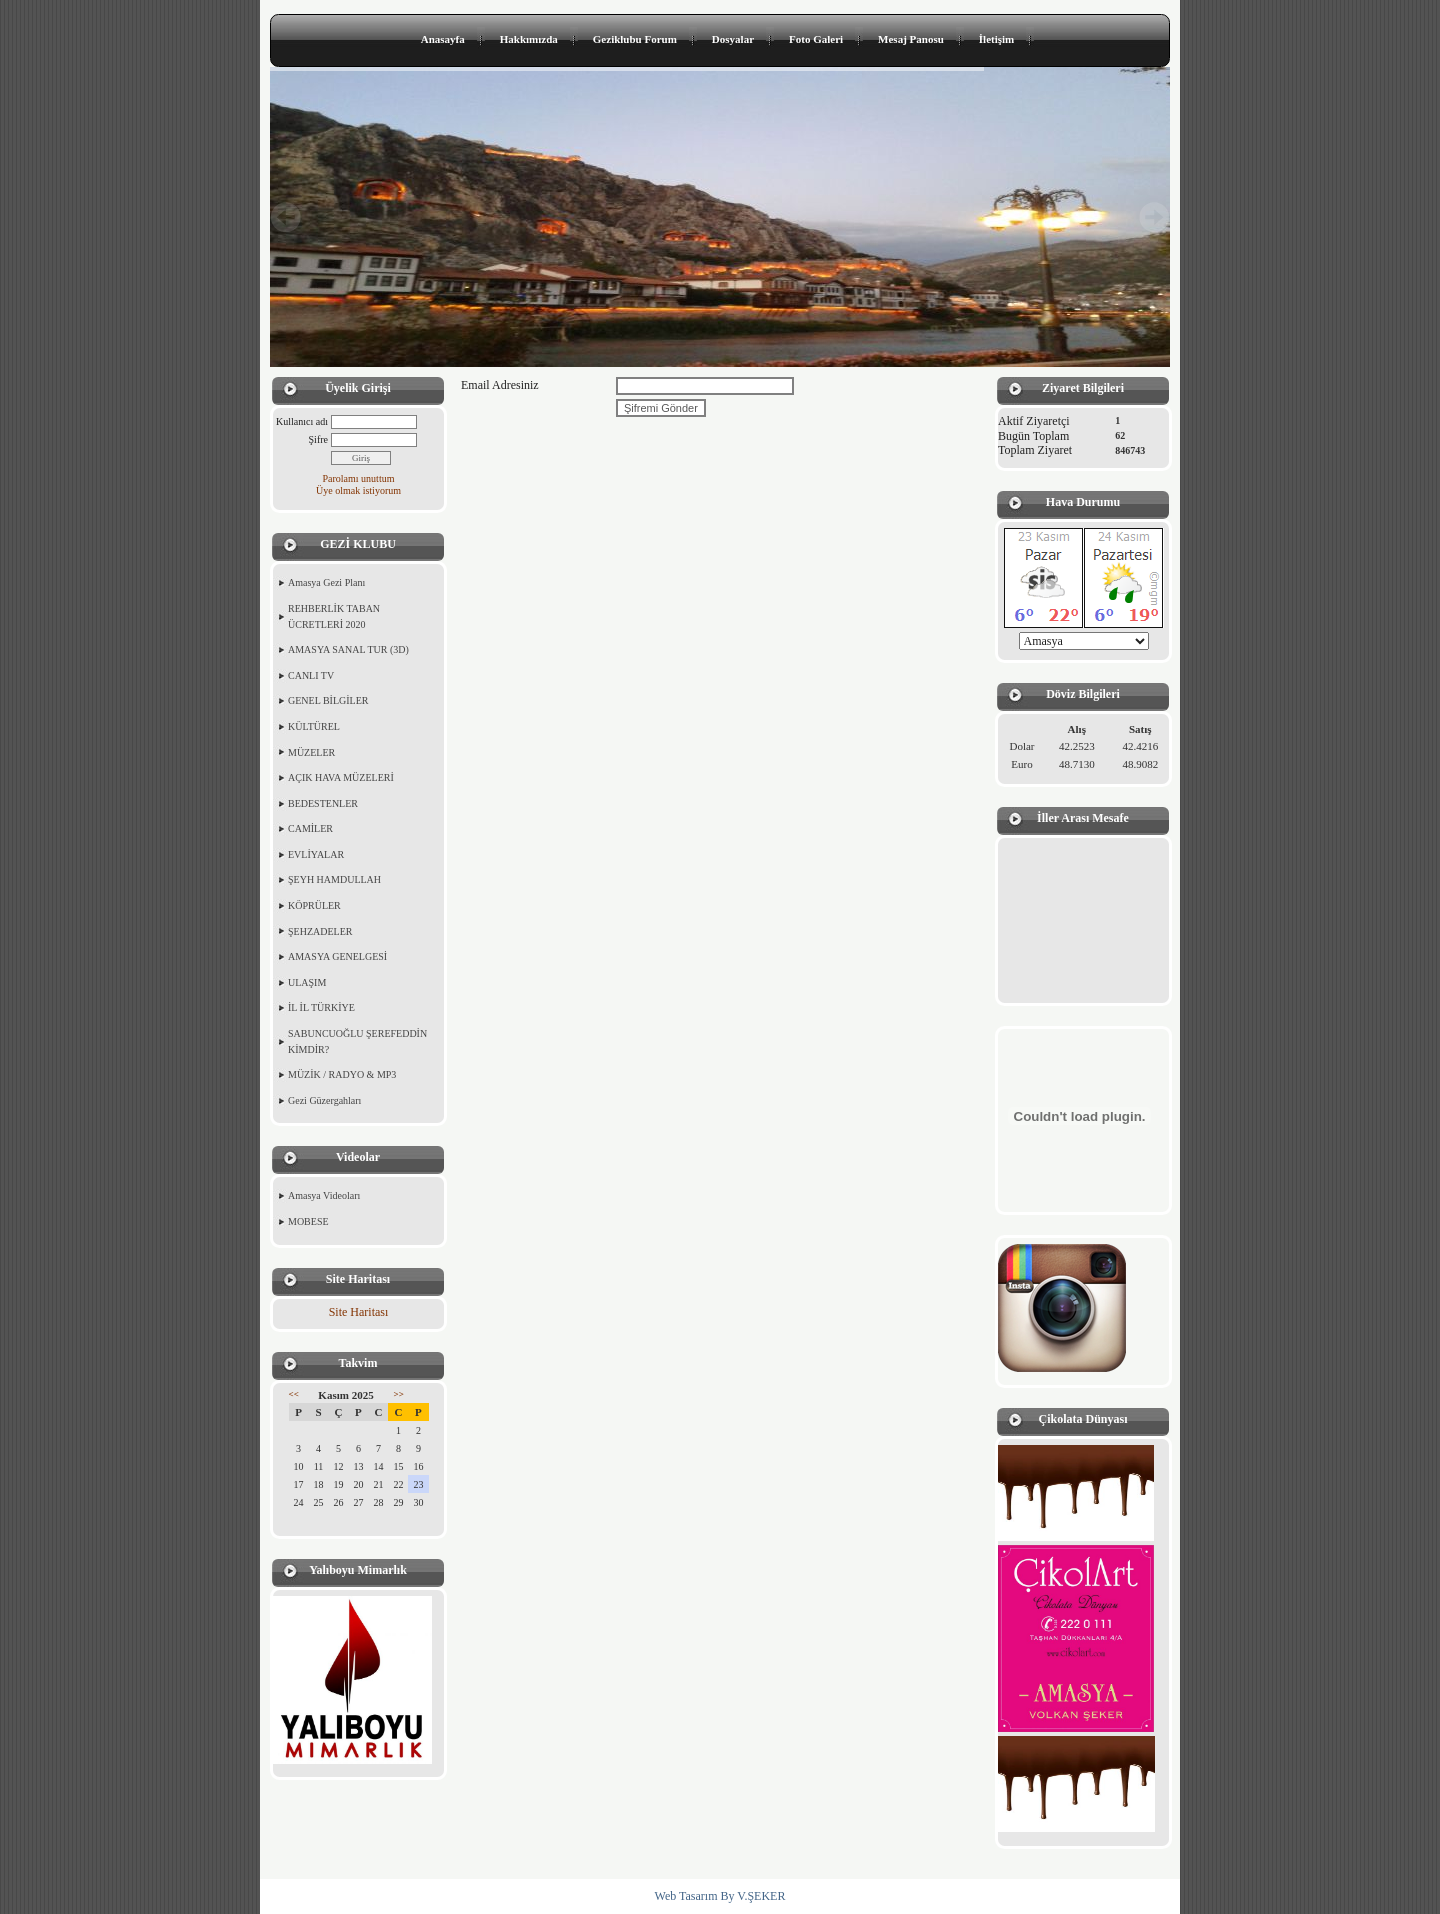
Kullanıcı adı (302, 421)
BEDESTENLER (323, 803)
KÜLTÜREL (314, 726)
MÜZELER (311, 752)
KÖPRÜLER (314, 905)
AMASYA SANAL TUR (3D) (348, 649)
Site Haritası (359, 1312)
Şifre (318, 439)
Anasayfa (443, 39)
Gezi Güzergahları (324, 1100)
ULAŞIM (307, 982)
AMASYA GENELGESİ (337, 956)
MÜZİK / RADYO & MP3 (342, 1074)
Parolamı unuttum (359, 478)
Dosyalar (733, 39)
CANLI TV (311, 675)
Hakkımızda (529, 39)
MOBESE (308, 1221)
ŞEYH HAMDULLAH (334, 879)
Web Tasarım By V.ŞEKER (720, 1896)
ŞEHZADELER (320, 931)
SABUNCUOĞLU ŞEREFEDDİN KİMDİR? (357, 1041)
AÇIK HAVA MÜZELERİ (341, 777)
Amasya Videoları (324, 1195)
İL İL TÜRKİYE (321, 1007)
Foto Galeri (816, 39)
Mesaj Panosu (911, 39)
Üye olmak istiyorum (358, 490)
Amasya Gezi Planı (326, 582)
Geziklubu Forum (635, 39)
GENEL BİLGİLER (328, 700)
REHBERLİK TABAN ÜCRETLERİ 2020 (334, 616)
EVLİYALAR (316, 854)
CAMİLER (310, 828)
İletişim (996, 39)
